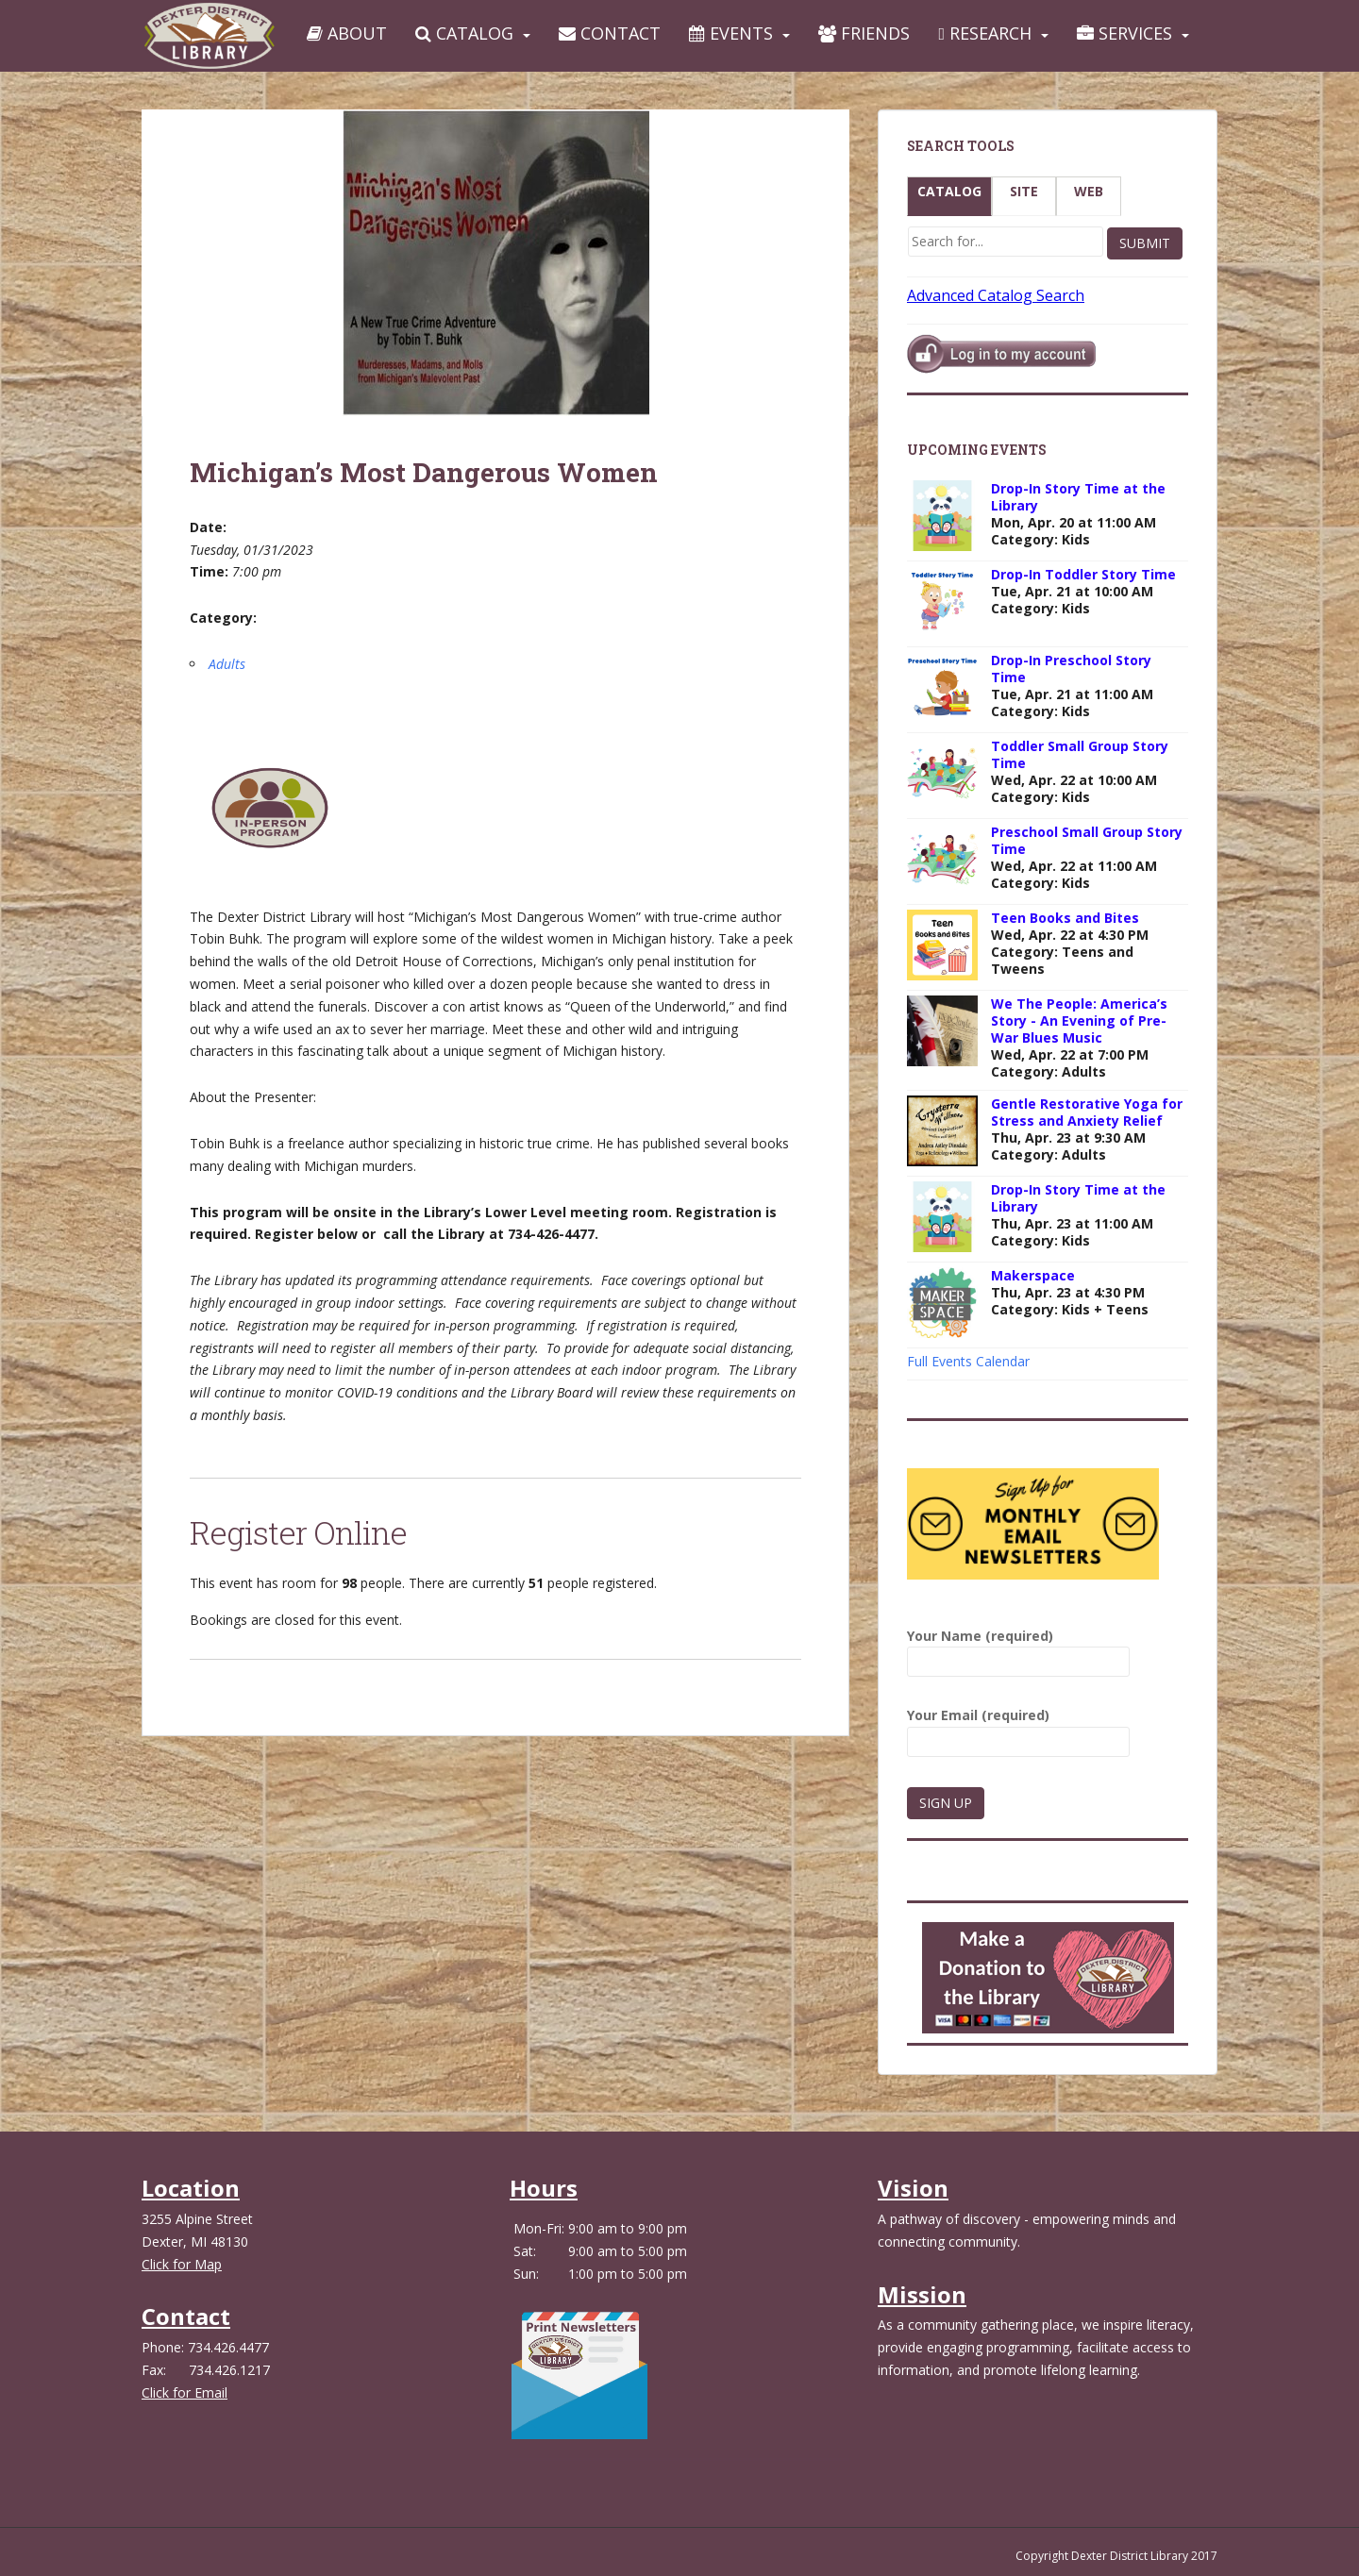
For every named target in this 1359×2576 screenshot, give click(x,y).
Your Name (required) (1018, 1649)
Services (1124, 33)
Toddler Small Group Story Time (1079, 754)
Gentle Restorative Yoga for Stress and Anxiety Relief (1087, 1112)
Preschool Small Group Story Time (1087, 840)
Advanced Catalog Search (995, 295)
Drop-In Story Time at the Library (1078, 496)
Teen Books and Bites (1065, 918)
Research (985, 33)
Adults (227, 664)
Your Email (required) (1018, 1728)
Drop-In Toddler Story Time (1083, 574)
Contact (610, 33)
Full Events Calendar (968, 1361)
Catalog (464, 33)
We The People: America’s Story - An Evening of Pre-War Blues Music (1079, 1020)
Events (731, 33)
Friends (864, 33)
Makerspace (1033, 1275)
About (347, 33)
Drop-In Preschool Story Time (1071, 668)
